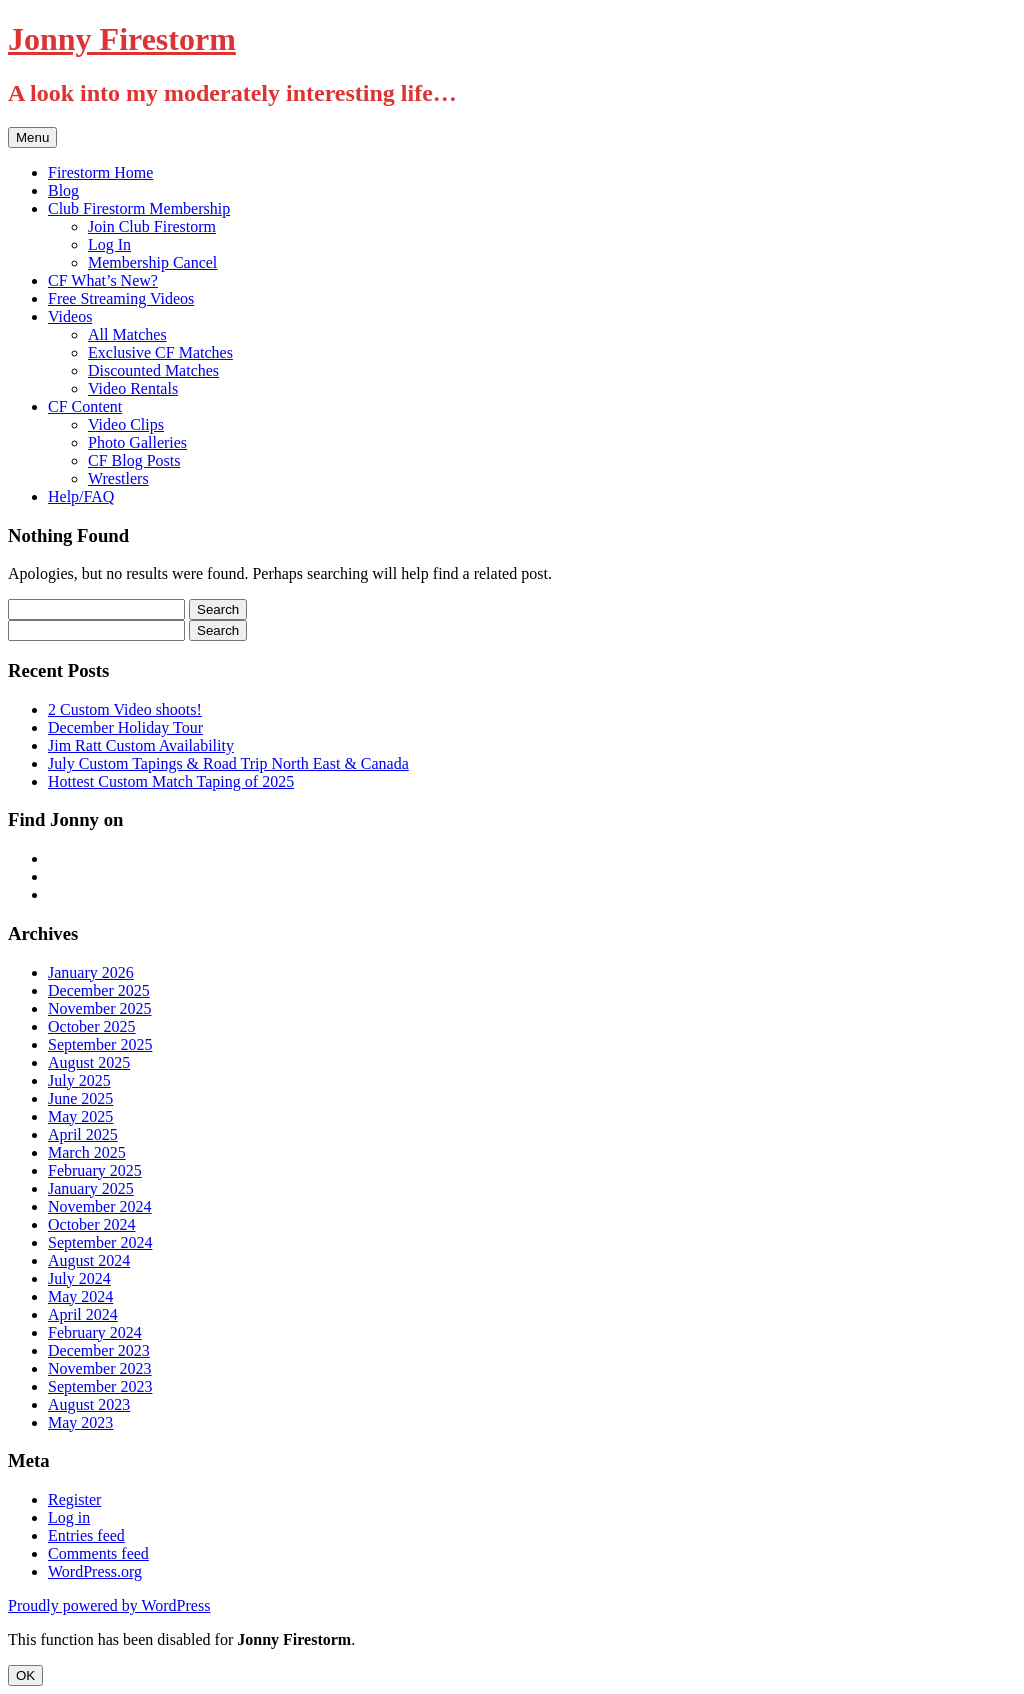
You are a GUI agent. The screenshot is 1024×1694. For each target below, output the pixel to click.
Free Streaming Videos (121, 298)
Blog (63, 190)
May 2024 (80, 1296)
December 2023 (99, 1350)
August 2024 (89, 1260)
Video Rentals (133, 388)
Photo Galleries (137, 442)
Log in (69, 1517)
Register (74, 1499)
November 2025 (100, 1008)
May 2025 (80, 1116)
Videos (70, 316)
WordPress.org (95, 1571)
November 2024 (100, 1206)
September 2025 (100, 1044)
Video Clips (126, 424)
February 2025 (95, 1170)
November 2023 (100, 1368)
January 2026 (91, 972)
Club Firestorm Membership (139, 208)
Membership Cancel (152, 262)
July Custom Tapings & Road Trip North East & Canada (228, 763)
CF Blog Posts (134, 460)
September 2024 (100, 1242)
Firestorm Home (100, 172)
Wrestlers (118, 478)
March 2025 (87, 1152)
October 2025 (92, 1026)
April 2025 (83, 1134)
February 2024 (95, 1332)
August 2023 (89, 1404)
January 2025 (91, 1188)
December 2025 (99, 990)
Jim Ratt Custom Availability (141, 745)
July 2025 (79, 1080)
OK (25, 1675)
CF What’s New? (103, 280)
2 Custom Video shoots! (125, 709)
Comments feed (98, 1553)
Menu (32, 137)
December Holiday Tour (125, 727)
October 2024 (92, 1224)
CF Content (85, 406)
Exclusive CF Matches (160, 352)
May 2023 (80, 1422)
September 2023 (100, 1386)
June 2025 (80, 1098)
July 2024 (79, 1278)
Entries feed (86, 1535)
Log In (109, 244)
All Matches (127, 334)
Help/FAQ (81, 496)
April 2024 (83, 1314)
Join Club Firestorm (152, 226)
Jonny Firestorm (122, 39)
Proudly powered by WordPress (109, 1605)
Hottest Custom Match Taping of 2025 (171, 781)
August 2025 (89, 1062)
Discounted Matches (153, 370)
